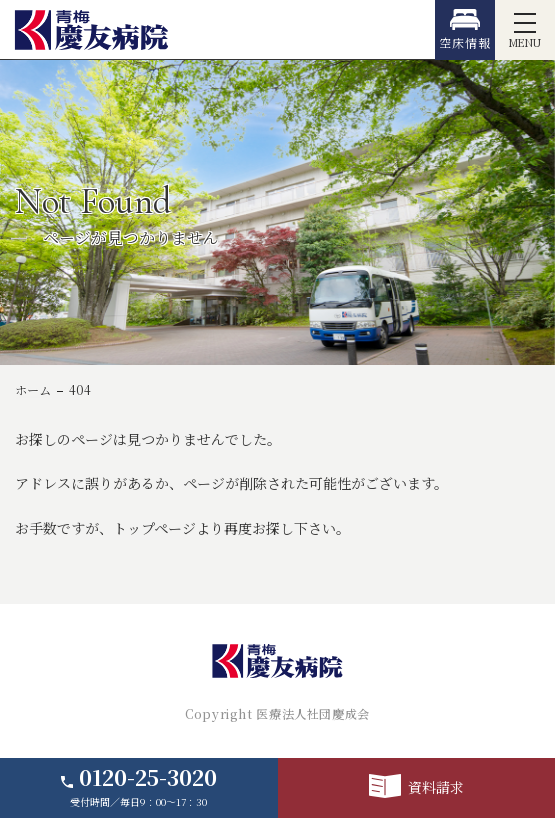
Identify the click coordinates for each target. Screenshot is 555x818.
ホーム (33, 390)
